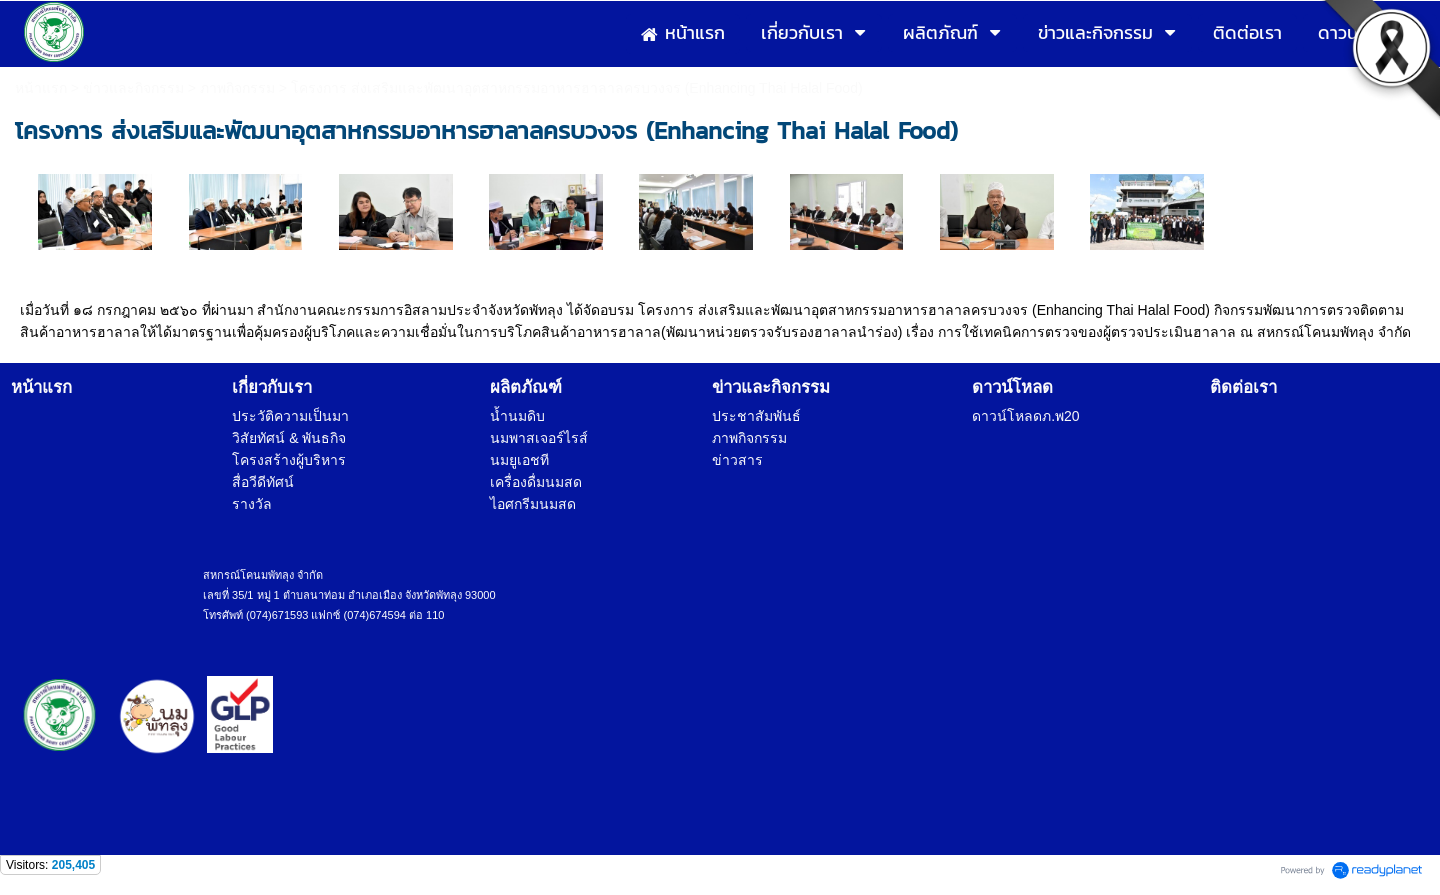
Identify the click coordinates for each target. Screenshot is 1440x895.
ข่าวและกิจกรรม (133, 88)
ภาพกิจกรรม (237, 88)
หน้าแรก (41, 88)
